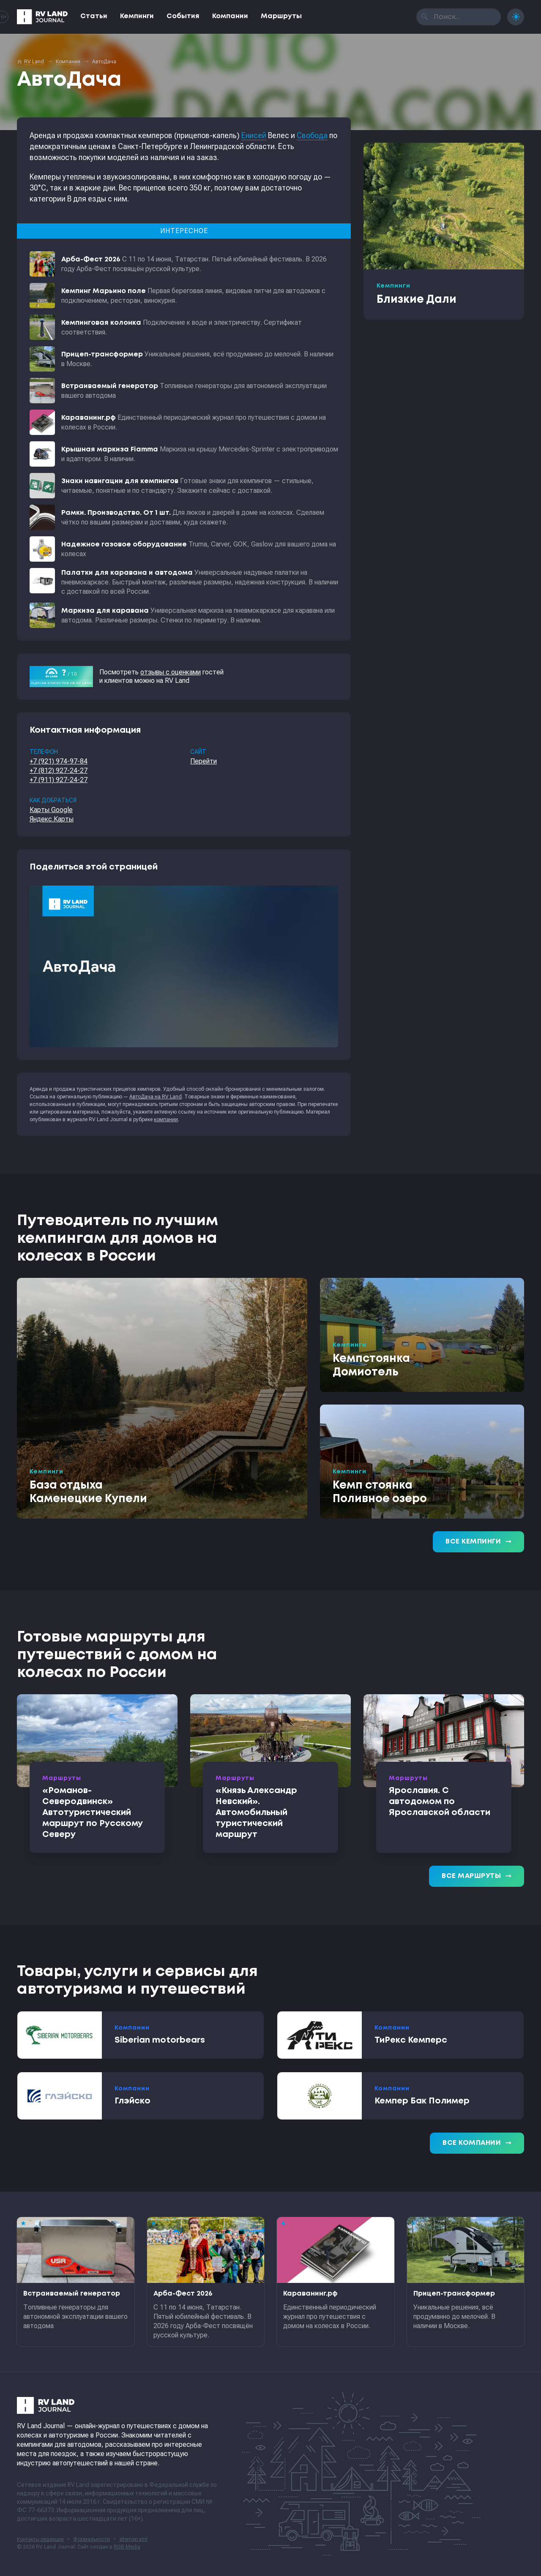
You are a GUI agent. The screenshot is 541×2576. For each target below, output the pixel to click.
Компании (230, 16)
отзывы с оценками (170, 672)
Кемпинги (137, 16)
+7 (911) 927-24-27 (58, 780)
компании (166, 1119)
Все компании (477, 2143)
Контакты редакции (40, 2539)
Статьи (93, 16)
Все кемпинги (478, 1542)
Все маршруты (476, 1876)
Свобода (312, 135)
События (183, 16)
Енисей (253, 135)
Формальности (91, 2539)
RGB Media (127, 2547)
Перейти (203, 761)
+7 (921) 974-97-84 (58, 761)
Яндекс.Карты (52, 819)
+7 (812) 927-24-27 (58, 770)
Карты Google (51, 810)
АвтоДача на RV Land (155, 1097)
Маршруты (281, 16)
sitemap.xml (133, 2539)
